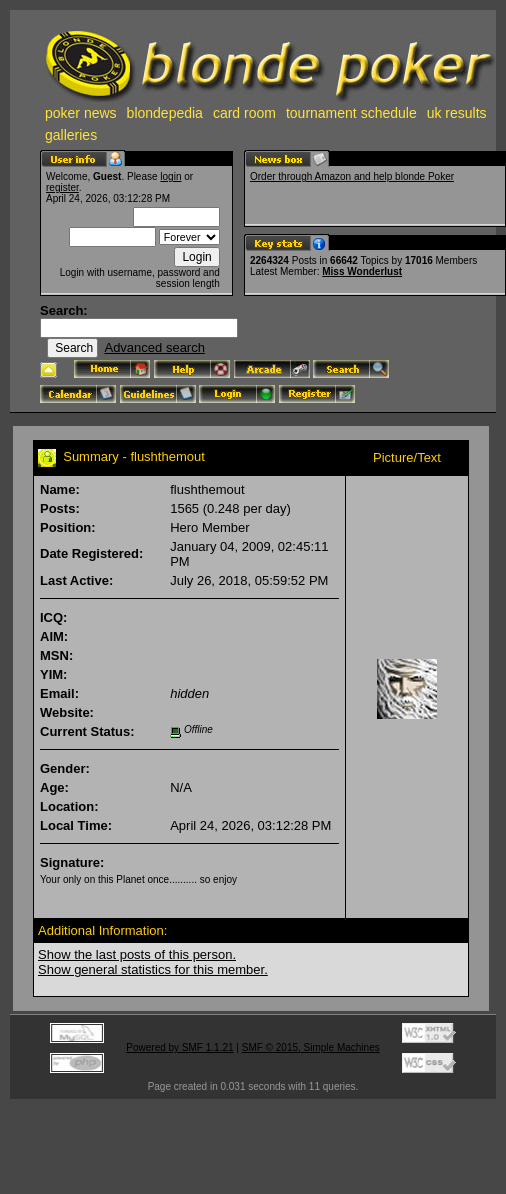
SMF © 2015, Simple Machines (311, 1047)
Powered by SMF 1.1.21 (179, 1047)
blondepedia (165, 113)
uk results (457, 113)
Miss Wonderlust (362, 271)
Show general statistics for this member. (153, 969)
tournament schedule (351, 113)
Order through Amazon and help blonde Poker (352, 176)
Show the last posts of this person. (137, 954)
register (62, 187)
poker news (81, 113)
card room (244, 113)
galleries (71, 135)
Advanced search (154, 347)
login (170, 176)
